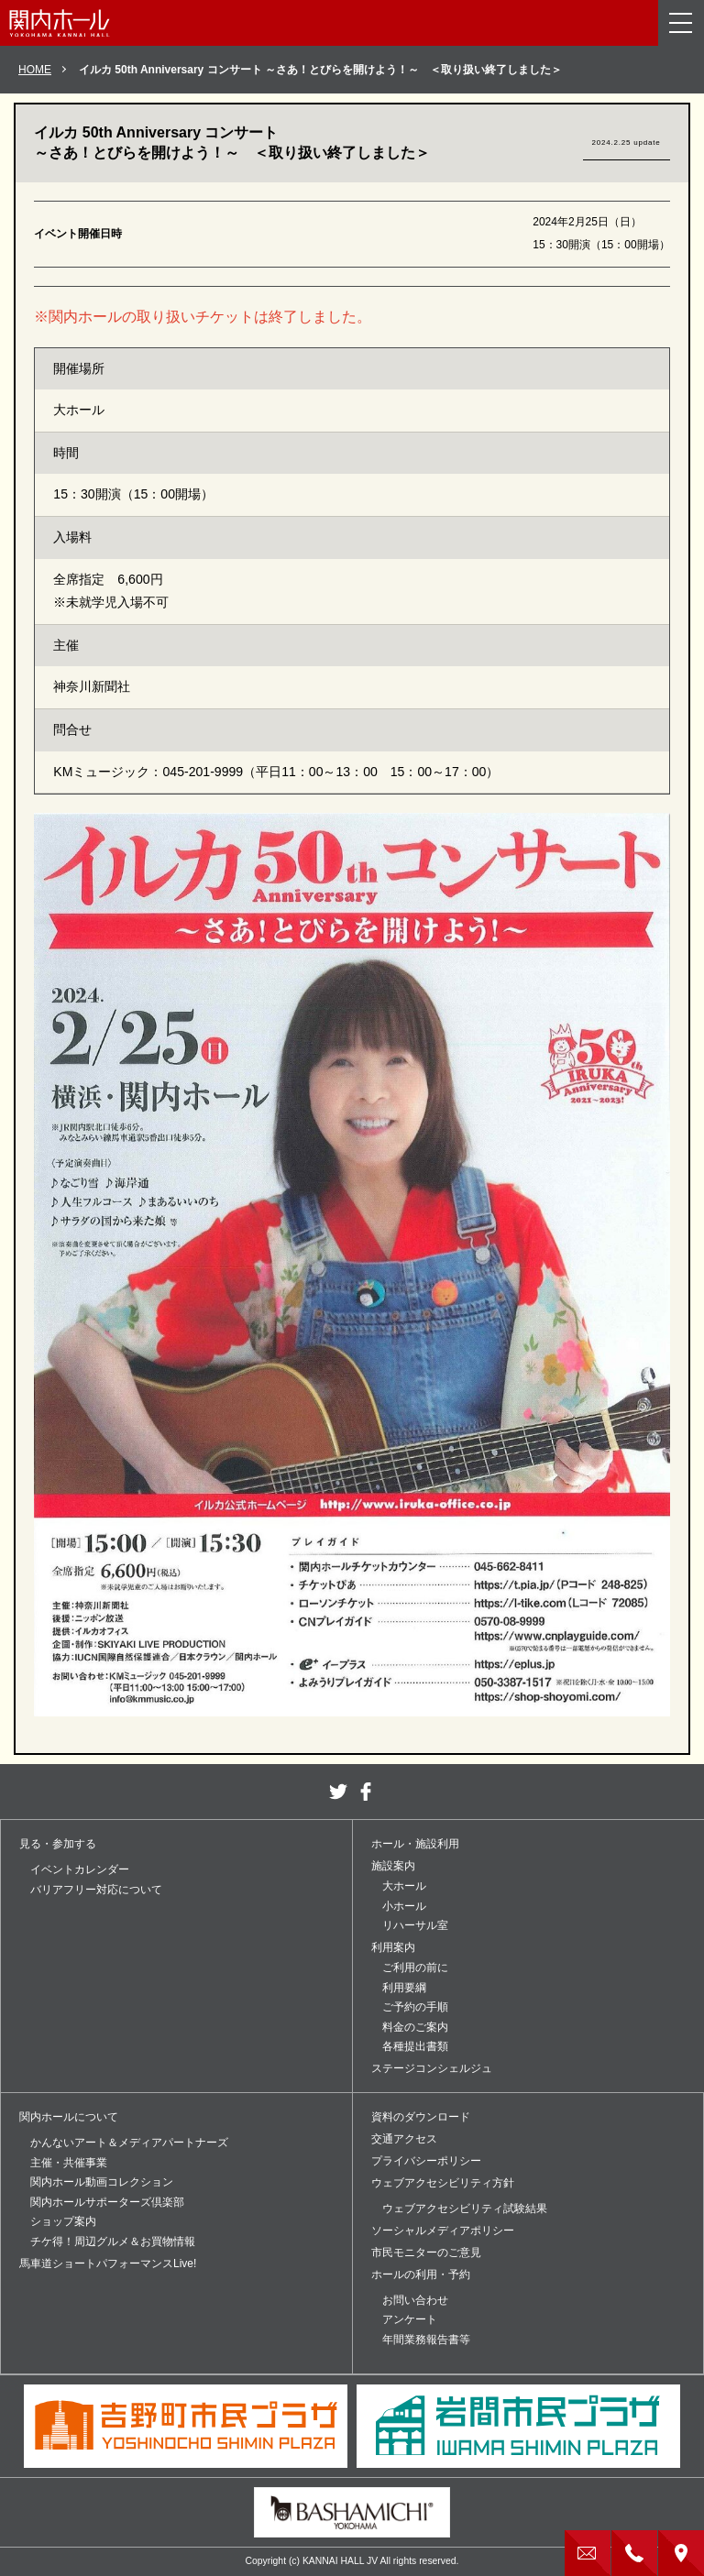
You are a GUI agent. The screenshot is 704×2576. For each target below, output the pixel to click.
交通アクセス (404, 2138)
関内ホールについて (68, 2116)
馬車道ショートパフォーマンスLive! (107, 2263)
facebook (366, 1791)
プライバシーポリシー (426, 2160)
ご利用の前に (415, 1967)
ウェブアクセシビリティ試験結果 (464, 2208)
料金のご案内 (415, 2027)
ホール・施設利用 (415, 1843)
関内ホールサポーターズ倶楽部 (107, 2202)
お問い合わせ (415, 2300)
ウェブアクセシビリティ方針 (442, 2182)
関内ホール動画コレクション (101, 2182)
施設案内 (393, 1865)
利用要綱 (404, 1987)
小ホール (404, 1906)
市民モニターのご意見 (426, 2252)
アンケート (409, 2319)
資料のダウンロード (420, 2116)
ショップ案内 (63, 2221)
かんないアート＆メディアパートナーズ (129, 2142)
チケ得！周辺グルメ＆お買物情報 (112, 2241)
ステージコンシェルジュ (431, 2068)
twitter (338, 1791)
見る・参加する (57, 1843)
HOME (34, 69)
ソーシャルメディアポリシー (442, 2230)
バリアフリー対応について (96, 1889)
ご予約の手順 (415, 2007)
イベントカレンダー (79, 1869)
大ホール (404, 1886)
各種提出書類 (415, 2046)
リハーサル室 (415, 1925)
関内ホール (59, 23)
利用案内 (393, 1947)
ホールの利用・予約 (420, 2274)
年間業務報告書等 (426, 2339)
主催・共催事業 (68, 2162)
